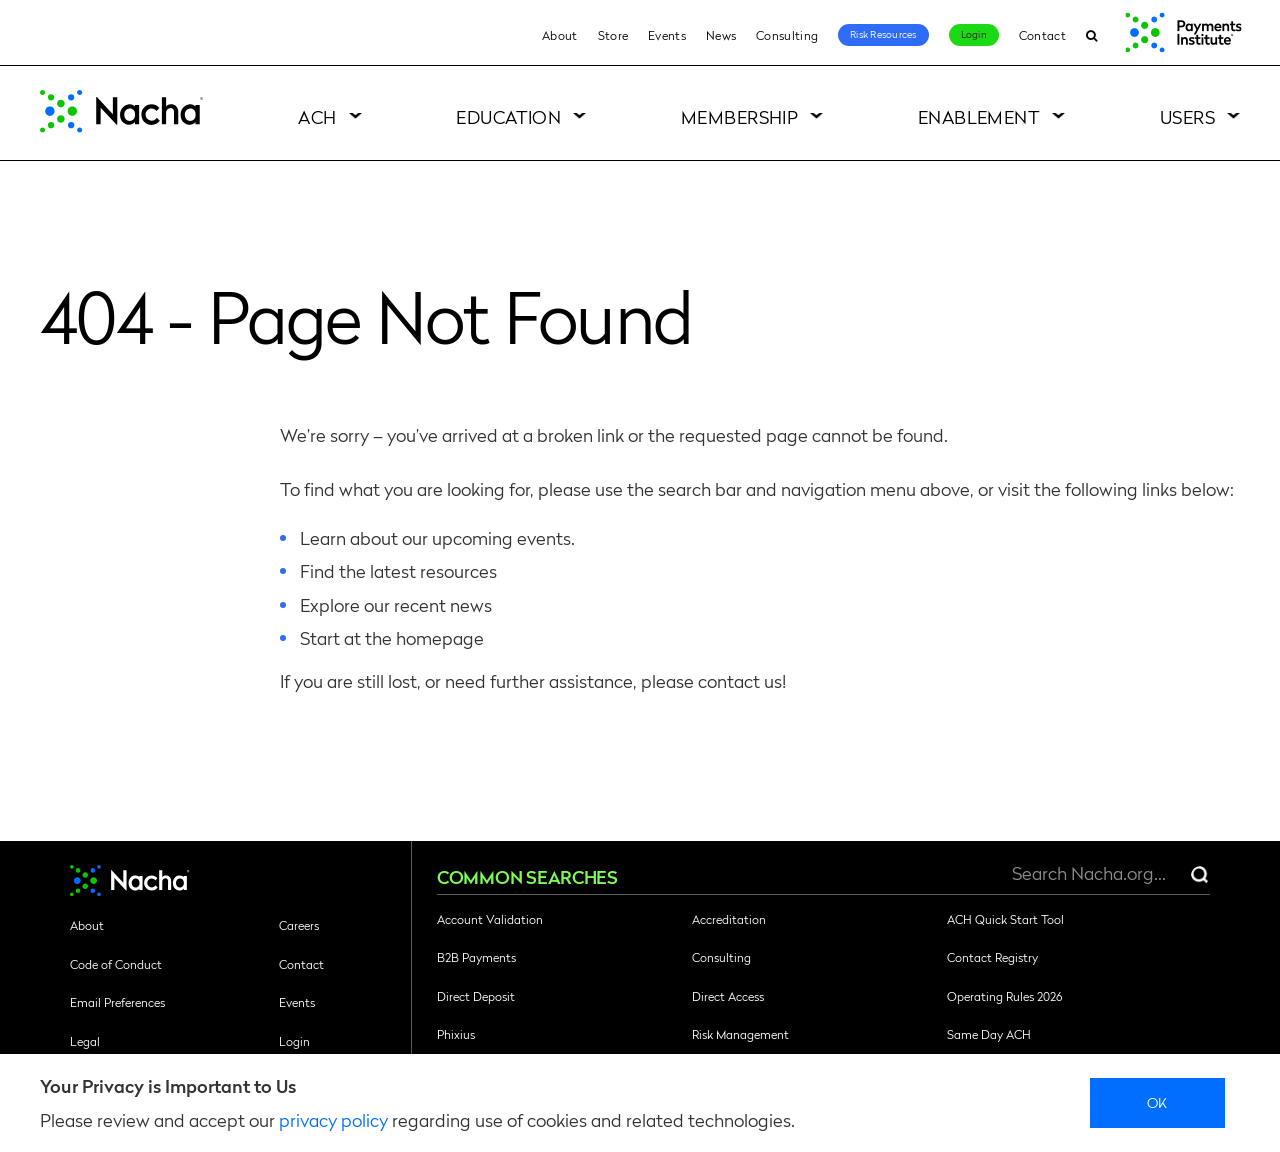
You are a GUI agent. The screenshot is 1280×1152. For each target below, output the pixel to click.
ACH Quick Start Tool (1005, 919)
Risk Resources (883, 34)
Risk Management (740, 1034)
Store (613, 35)
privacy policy (333, 1119)
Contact (1042, 35)
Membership (740, 116)
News (721, 35)
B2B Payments (476, 957)
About (560, 35)
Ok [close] (1157, 1102)
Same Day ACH (989, 1034)
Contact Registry (992, 957)
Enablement (979, 116)
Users (1187, 116)
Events (667, 35)
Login (974, 34)
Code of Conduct (116, 964)
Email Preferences (117, 1002)
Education (508, 116)
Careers (299, 925)
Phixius (456, 1034)
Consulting (787, 35)
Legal (85, 1041)
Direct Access (728, 996)
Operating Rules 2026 (1004, 996)
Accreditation (729, 919)
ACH (317, 116)
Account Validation (490, 919)
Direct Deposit (476, 996)
